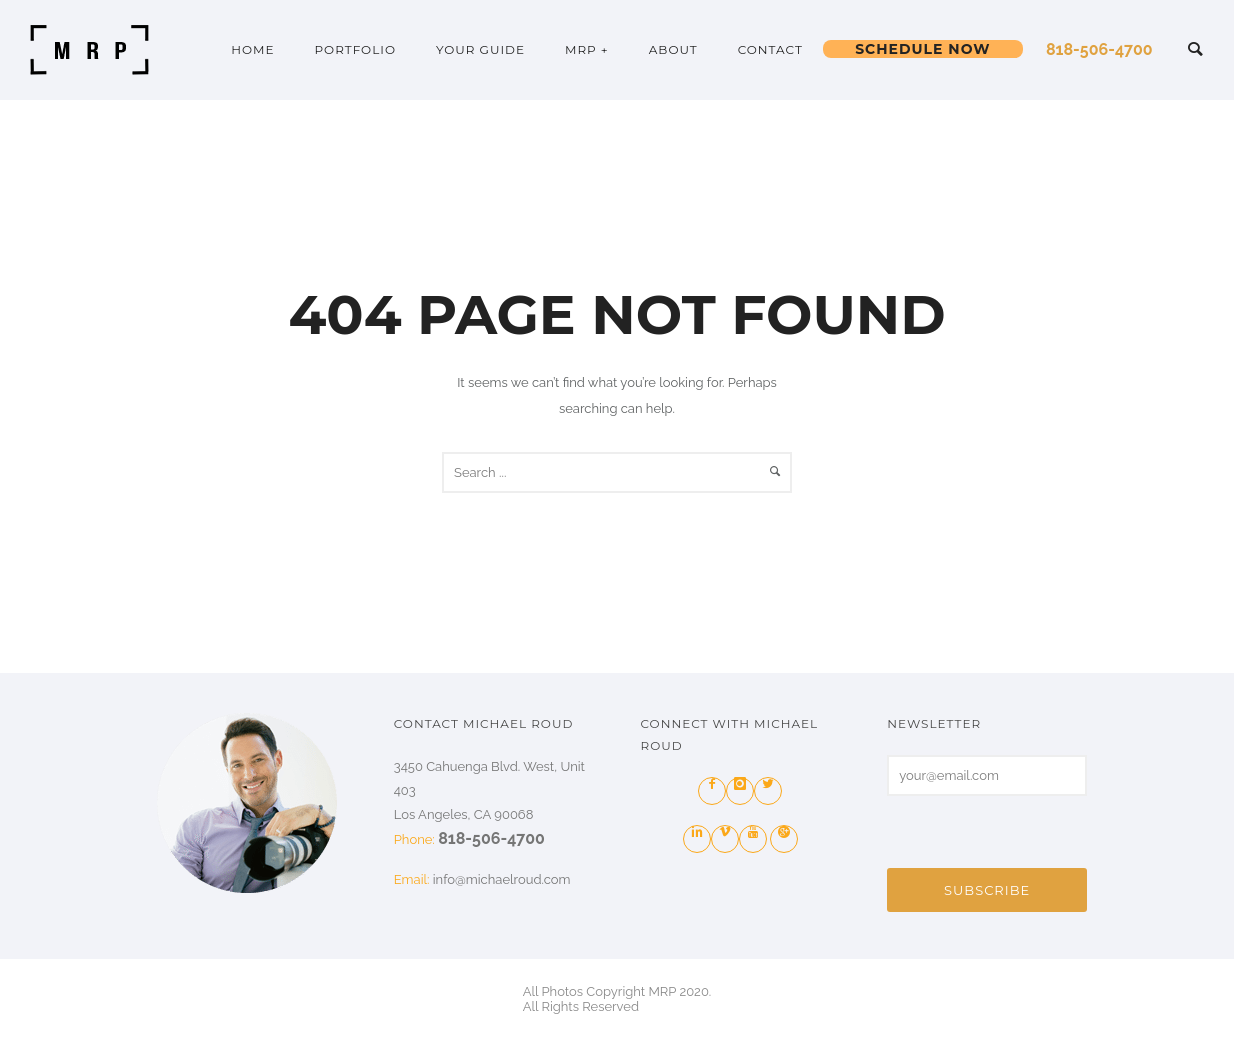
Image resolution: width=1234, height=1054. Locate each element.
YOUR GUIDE (480, 49)
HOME (252, 49)
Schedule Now (922, 49)
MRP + (587, 49)
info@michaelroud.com (502, 879)
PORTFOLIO (355, 49)
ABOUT (673, 49)
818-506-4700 (1099, 49)
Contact (770, 49)
